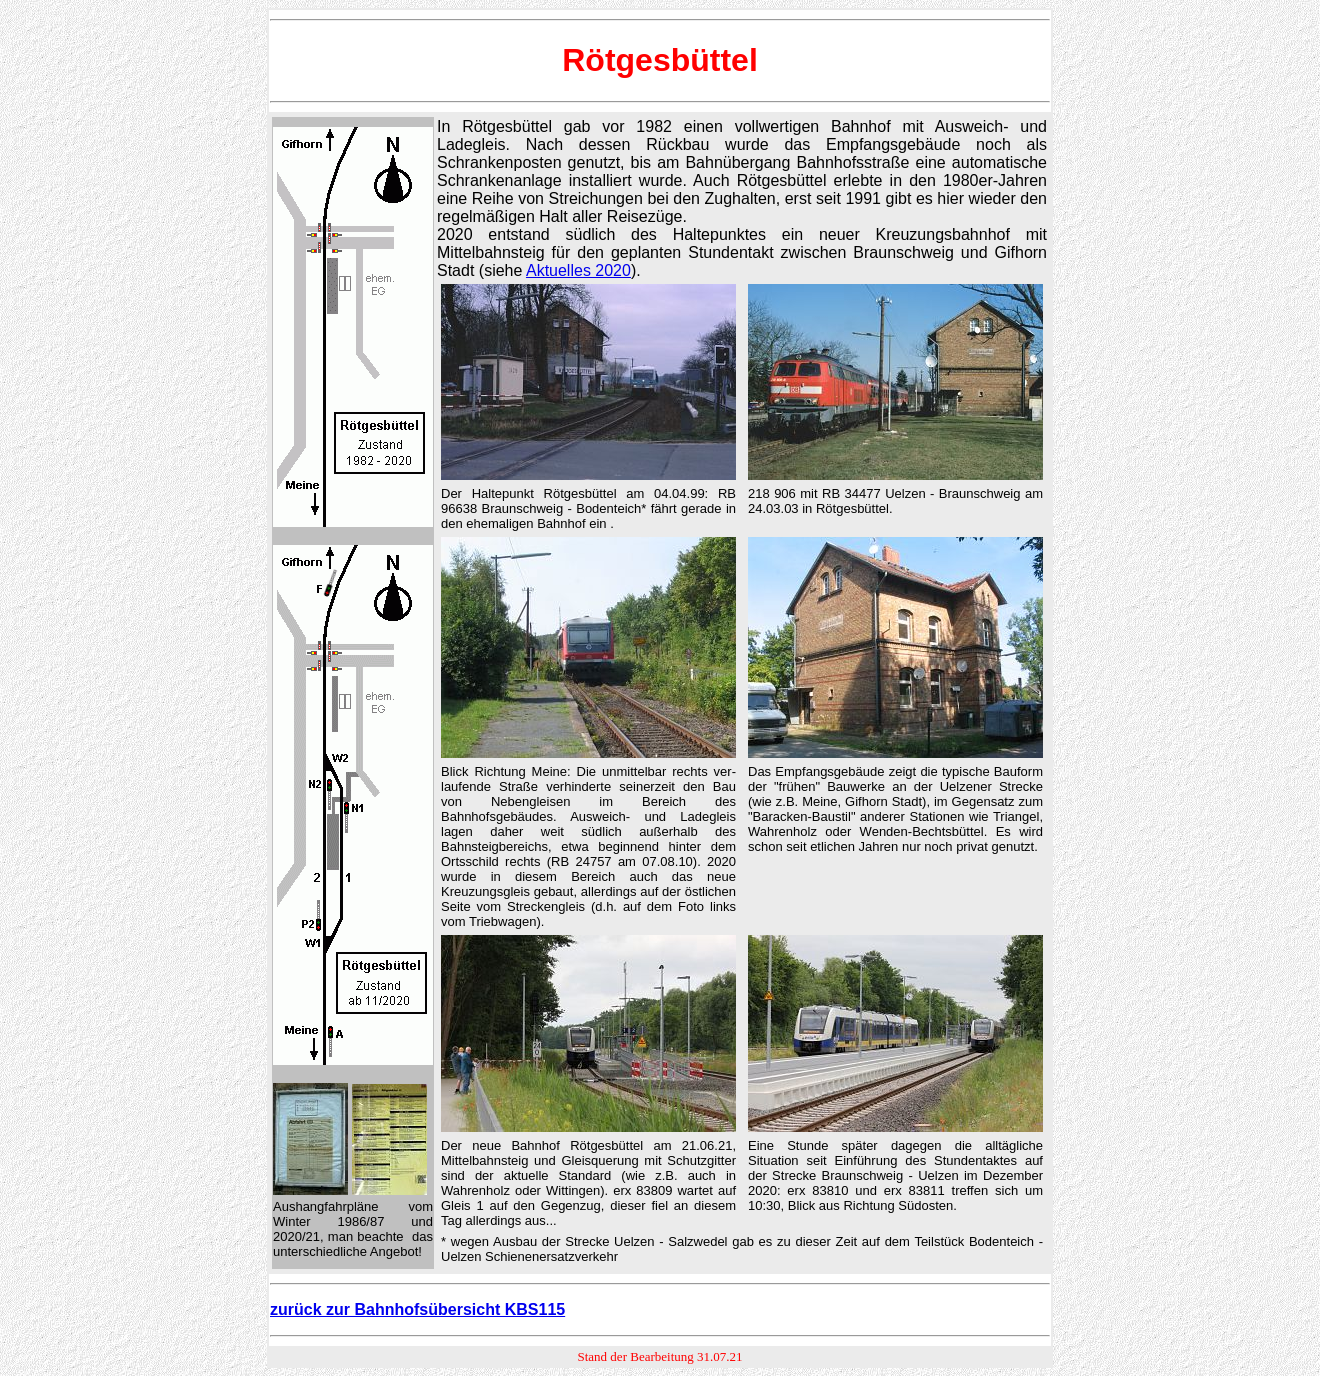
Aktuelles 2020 (578, 270)
